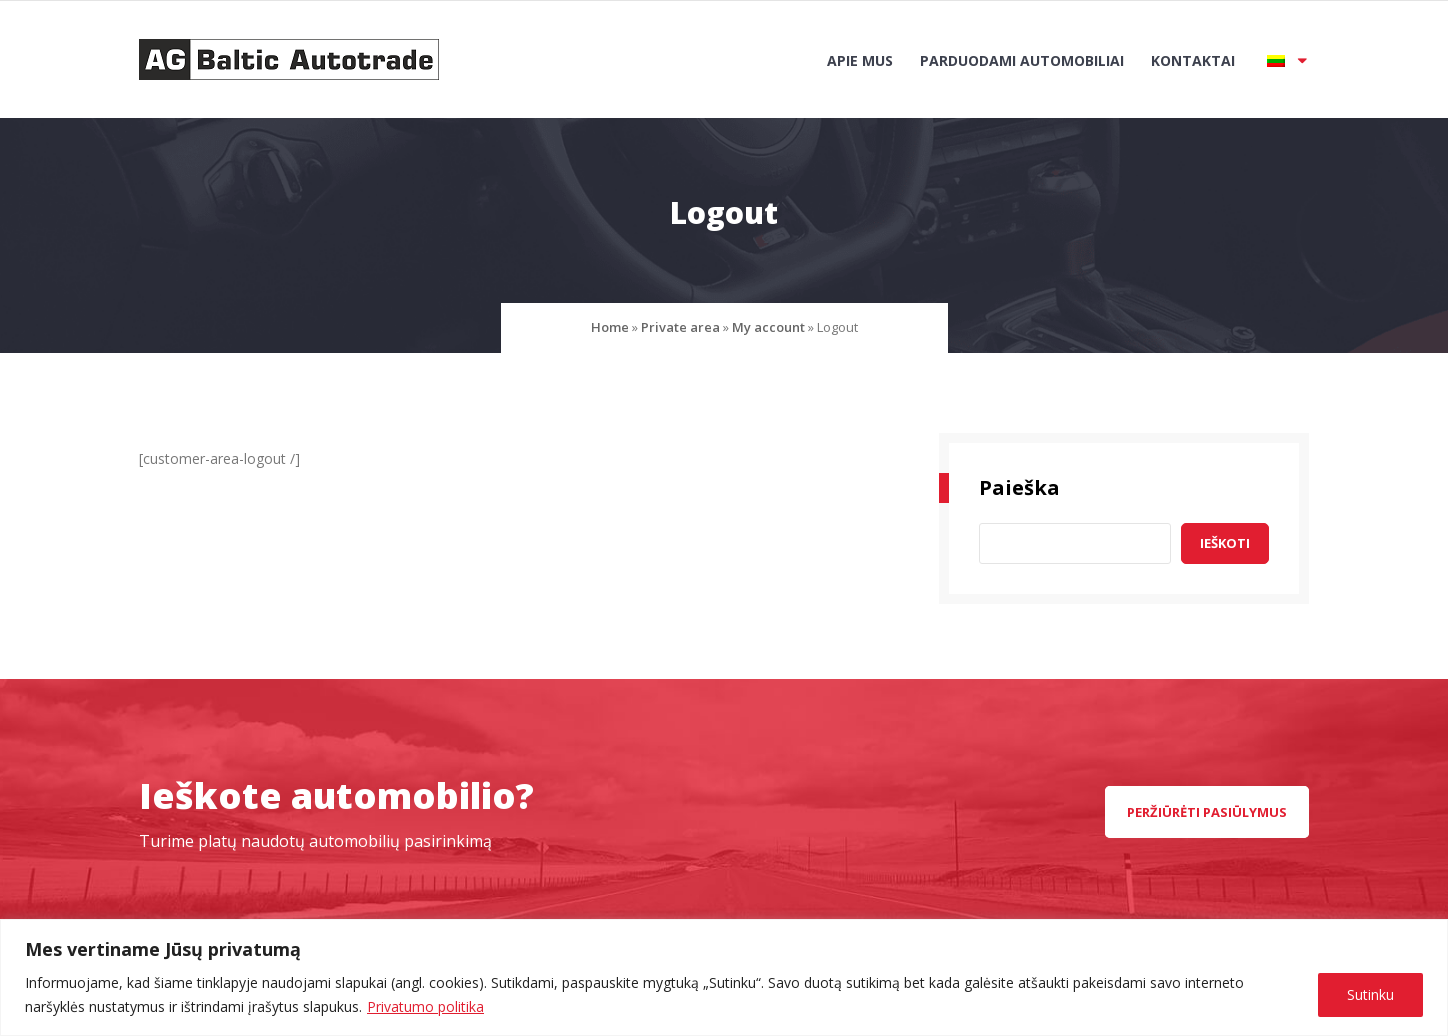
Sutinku (1370, 994)
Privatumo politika (425, 1006)
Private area (680, 327)
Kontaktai (1193, 60)
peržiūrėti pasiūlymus (1207, 812)
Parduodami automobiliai (1022, 60)
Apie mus (860, 60)
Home (610, 327)
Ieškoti (1225, 543)
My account (768, 327)
